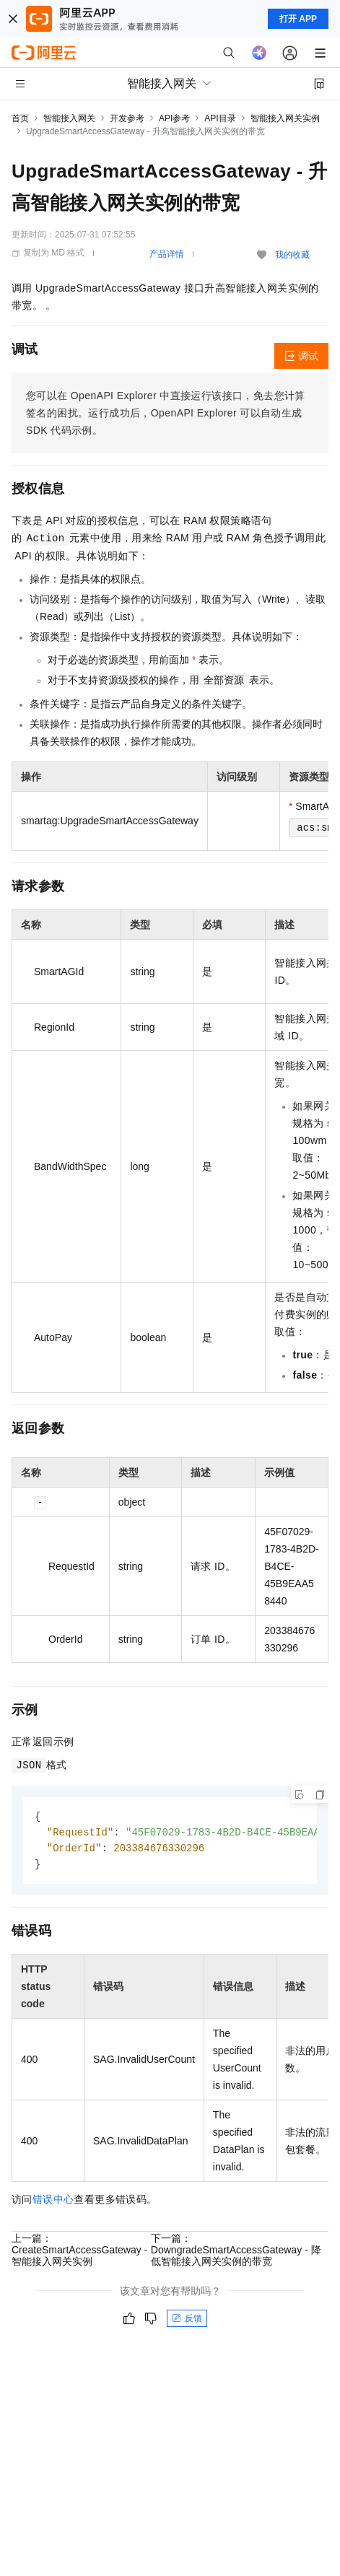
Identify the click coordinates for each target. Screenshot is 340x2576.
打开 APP (298, 19)
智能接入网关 (69, 118)
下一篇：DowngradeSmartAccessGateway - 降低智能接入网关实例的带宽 (236, 2252)
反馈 (187, 2321)
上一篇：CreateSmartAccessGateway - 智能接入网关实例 (79, 2252)
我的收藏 (292, 255)
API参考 (174, 118)
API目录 (219, 118)
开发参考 (127, 118)
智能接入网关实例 (285, 118)
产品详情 (166, 254)
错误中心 (53, 2202)
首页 (20, 118)
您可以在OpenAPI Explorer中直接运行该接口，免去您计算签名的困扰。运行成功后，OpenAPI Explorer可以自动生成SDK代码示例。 (165, 413)
